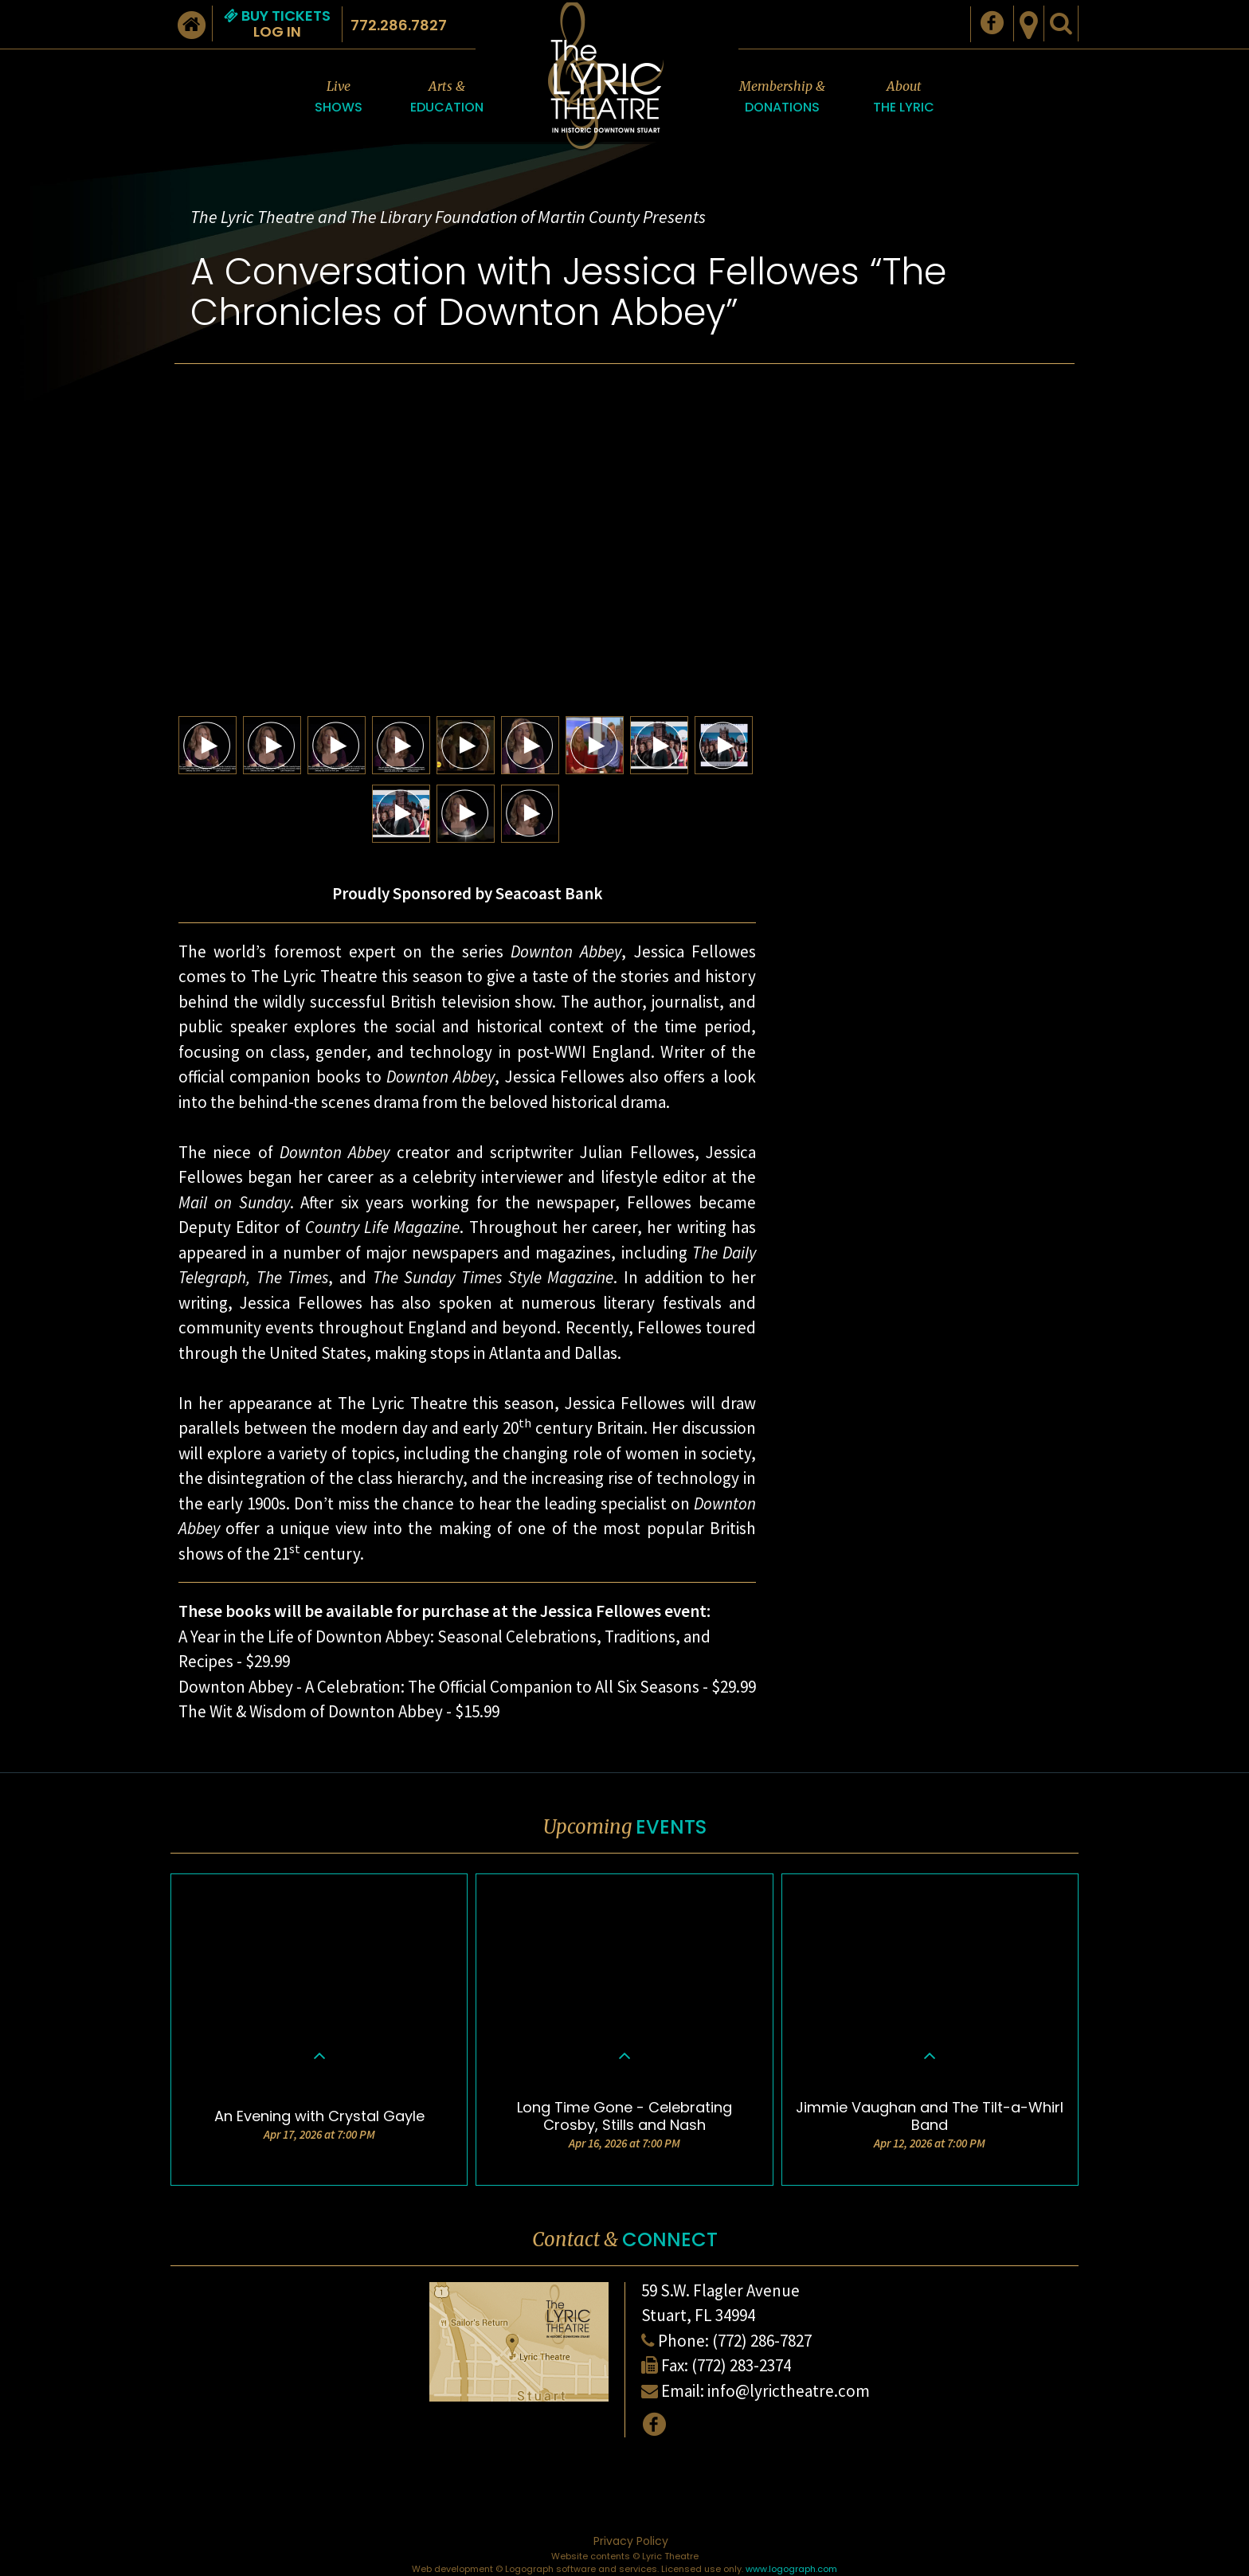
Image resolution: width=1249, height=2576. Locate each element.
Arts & (447, 97)
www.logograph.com (791, 2568)
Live (338, 97)
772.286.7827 (398, 25)
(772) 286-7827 (762, 2340)
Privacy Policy (630, 2541)
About (903, 97)
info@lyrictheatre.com (788, 2391)
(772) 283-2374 (741, 2365)
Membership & (782, 97)
